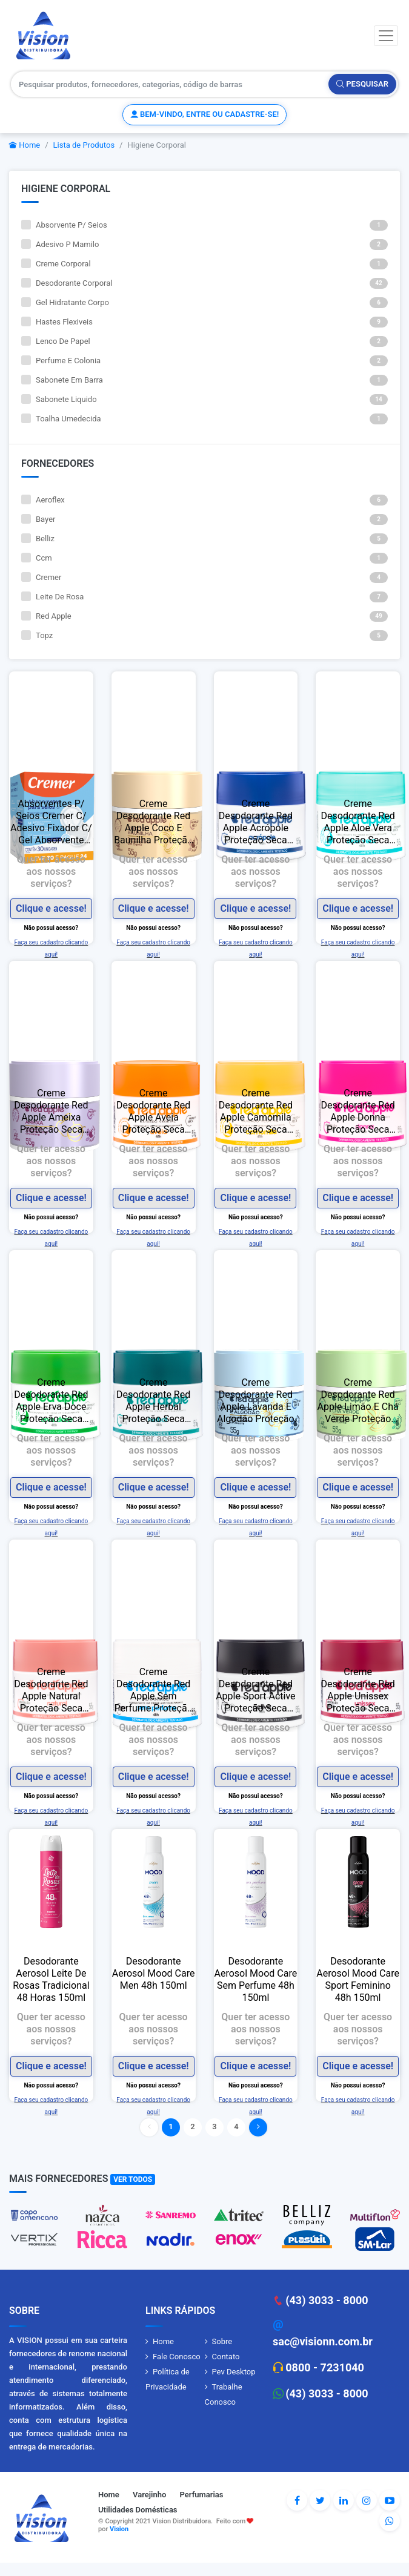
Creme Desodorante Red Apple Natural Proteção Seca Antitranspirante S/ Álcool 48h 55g (50, 1690)
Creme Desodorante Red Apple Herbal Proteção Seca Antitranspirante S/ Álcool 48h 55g (153, 1401)
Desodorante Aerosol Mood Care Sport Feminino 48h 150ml (357, 1979)
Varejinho (149, 2494)
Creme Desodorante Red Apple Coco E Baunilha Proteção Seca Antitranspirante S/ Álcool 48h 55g (153, 822)
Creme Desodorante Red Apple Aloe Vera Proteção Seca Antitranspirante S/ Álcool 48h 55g (358, 822)
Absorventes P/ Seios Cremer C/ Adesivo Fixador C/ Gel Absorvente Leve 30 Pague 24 (51, 822)
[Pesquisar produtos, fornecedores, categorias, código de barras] (170, 84)
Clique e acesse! (51, 908)
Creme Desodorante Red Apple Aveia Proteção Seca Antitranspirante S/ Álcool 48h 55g (153, 1111)
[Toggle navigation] (386, 35)
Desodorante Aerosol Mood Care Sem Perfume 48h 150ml (256, 1979)
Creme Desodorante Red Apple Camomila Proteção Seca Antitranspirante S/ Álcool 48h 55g (255, 1111)
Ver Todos (132, 2179)
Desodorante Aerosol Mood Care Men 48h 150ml (153, 1973)
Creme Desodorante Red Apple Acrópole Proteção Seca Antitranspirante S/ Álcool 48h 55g (255, 822)
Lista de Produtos (84, 145)
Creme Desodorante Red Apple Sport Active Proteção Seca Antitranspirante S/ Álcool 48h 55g (255, 1690)
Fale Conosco (177, 2356)
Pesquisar (362, 83)
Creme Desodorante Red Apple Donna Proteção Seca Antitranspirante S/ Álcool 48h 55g (358, 1111)
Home (24, 145)
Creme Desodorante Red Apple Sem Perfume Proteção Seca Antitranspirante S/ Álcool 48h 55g (153, 1690)
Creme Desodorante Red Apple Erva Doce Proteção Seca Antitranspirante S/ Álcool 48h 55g (50, 1401)
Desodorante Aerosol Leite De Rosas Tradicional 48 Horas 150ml (51, 1979)
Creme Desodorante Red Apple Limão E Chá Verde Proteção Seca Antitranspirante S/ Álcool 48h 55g (358, 1401)
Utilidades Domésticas (138, 2509)
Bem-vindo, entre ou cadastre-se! (204, 114)
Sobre (222, 2341)
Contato (226, 2356)
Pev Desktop (234, 2371)
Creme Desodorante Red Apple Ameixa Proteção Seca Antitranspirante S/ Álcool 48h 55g (50, 1111)
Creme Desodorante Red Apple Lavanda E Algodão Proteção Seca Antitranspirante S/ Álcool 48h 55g (255, 1401)
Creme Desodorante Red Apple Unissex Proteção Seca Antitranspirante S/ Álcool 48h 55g (358, 1690)
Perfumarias (202, 2494)
